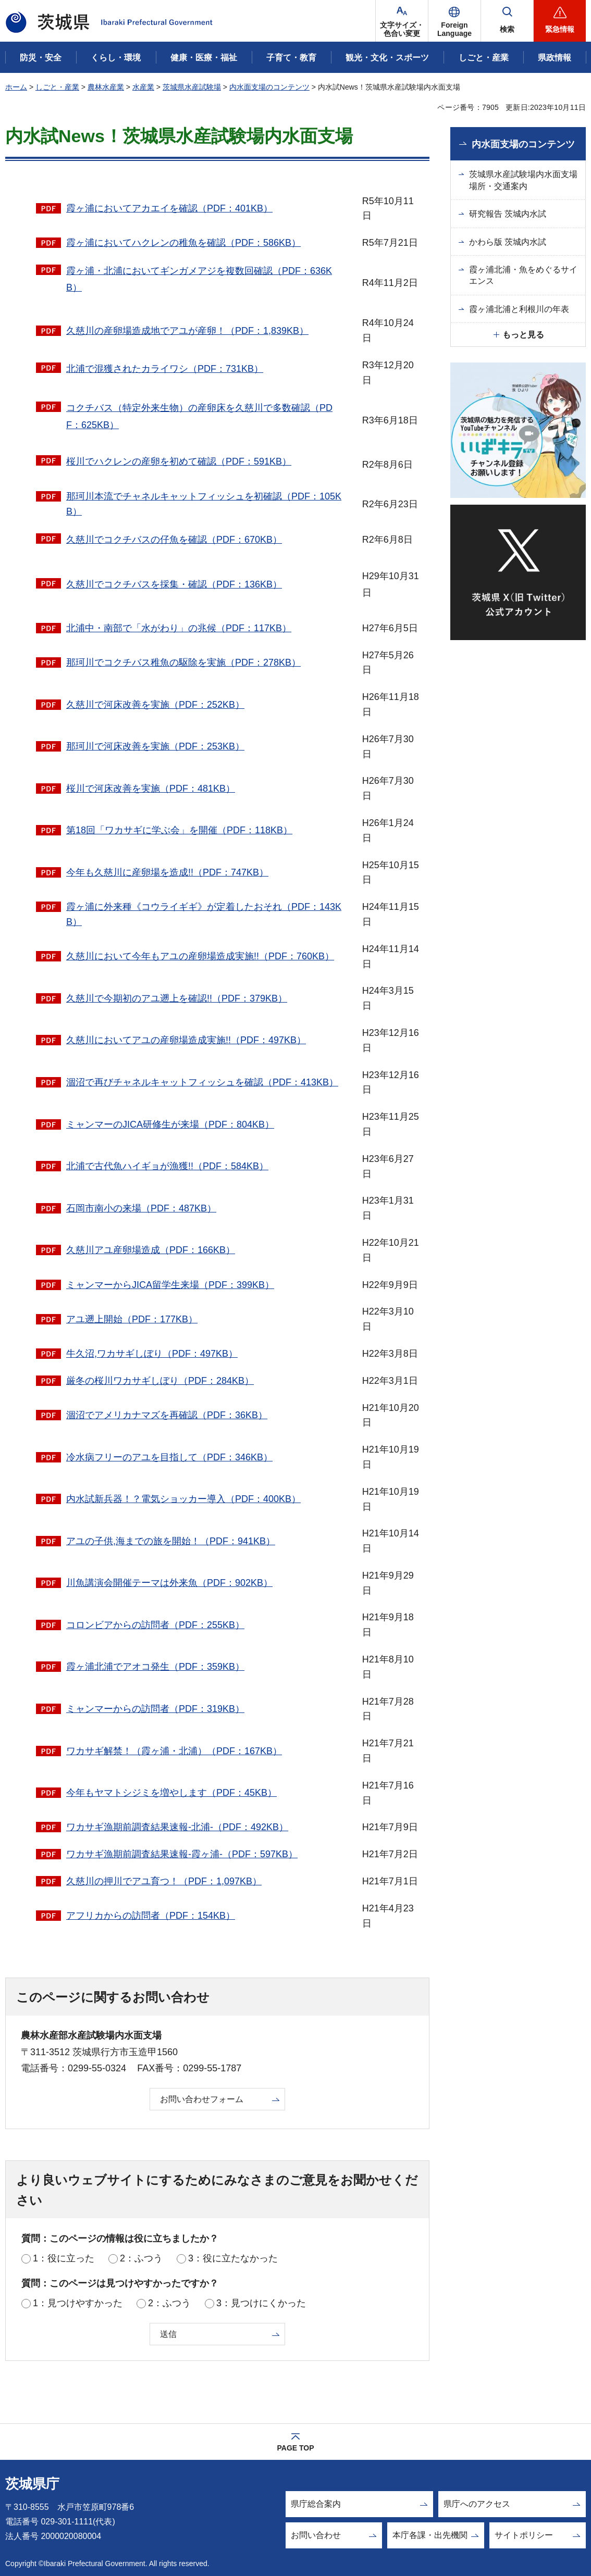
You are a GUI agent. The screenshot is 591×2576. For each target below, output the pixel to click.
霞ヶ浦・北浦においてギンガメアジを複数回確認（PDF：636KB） (199, 279)
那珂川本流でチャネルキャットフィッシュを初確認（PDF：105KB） (203, 504)
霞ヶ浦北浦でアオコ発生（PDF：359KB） (155, 1666)
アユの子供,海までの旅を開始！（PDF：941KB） (170, 1541)
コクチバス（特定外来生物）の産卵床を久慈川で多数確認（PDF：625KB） (199, 416)
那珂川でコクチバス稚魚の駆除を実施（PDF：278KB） (183, 662)
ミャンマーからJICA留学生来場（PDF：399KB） (170, 1285)
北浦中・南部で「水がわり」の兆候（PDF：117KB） (178, 628)
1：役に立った (63, 2258)
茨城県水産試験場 (192, 87)
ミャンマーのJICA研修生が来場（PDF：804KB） (170, 1124)
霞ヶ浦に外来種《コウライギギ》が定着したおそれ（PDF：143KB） (203, 914)
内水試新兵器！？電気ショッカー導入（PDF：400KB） (183, 1499)
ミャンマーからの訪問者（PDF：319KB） (155, 1709)
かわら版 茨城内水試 (507, 241)
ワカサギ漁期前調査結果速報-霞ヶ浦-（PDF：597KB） (182, 1854)
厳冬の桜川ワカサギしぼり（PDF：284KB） (160, 1380)
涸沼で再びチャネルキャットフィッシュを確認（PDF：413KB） (202, 1082)
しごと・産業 (57, 87)
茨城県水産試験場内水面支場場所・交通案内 (523, 180)
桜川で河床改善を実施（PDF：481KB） (150, 788)
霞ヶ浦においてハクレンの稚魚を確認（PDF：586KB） (183, 242)
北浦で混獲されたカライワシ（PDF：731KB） (164, 369)
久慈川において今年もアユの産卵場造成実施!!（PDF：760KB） (200, 956)
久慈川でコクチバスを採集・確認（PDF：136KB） (174, 584)
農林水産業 (106, 87)
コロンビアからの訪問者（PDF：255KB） (155, 1625)
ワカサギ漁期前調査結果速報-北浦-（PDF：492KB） (177, 1827)
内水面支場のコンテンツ (269, 87)
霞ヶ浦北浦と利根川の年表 (519, 309)
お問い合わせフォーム (201, 2099)
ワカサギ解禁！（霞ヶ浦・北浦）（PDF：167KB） (174, 1751)
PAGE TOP (295, 2448)
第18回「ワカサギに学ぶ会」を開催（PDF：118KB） (179, 830)
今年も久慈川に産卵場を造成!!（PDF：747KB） (167, 872)
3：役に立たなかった (233, 2258)
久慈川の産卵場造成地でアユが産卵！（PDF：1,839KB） (187, 331)
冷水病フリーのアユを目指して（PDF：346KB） (169, 1457)
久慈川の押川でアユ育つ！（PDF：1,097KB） (164, 1881)
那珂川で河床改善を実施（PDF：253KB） (155, 746)
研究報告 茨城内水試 (507, 213)
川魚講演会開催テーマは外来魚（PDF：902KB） (169, 1583)
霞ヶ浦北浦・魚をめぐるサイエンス (523, 275)
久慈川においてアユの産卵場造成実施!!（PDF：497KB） (186, 1040)
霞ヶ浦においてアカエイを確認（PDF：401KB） (169, 208)
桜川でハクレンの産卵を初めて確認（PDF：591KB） (178, 461)
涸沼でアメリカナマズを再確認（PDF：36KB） (166, 1415)
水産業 (143, 87)
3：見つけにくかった (261, 2303)
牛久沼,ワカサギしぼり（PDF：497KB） (152, 1353)
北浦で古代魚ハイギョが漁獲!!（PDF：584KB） (167, 1166)
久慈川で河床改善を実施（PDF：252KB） (155, 704)
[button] (454, 21)
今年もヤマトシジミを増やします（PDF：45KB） (171, 1792)
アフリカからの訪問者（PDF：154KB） (150, 1915)
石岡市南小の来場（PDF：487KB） (141, 1208)
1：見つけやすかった (77, 2303)
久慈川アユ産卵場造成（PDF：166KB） (150, 1250)
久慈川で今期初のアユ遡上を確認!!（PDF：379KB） (176, 998)
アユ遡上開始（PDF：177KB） (132, 1319)
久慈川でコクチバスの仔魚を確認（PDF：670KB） (174, 539)
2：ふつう (141, 2258)
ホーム (16, 87)
